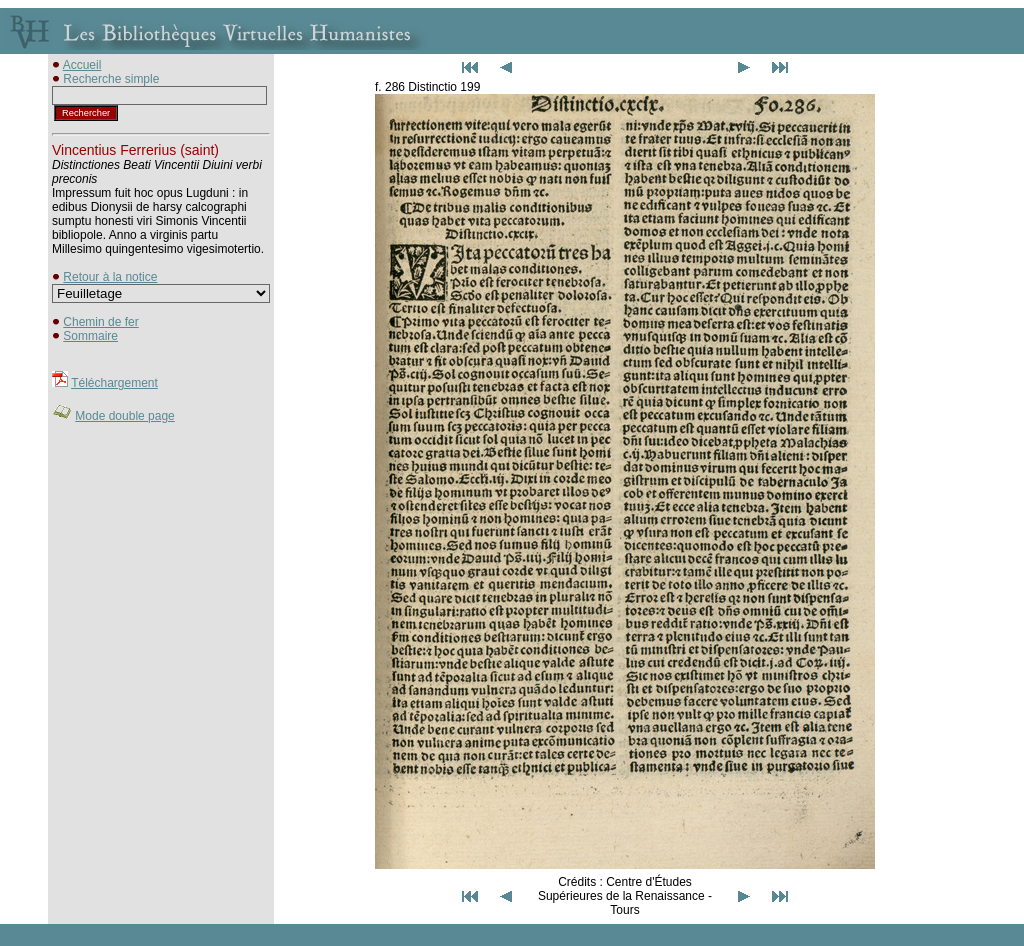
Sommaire (90, 336)
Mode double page (124, 416)
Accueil (82, 65)
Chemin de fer (100, 322)
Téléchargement (114, 383)
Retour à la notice (110, 277)
